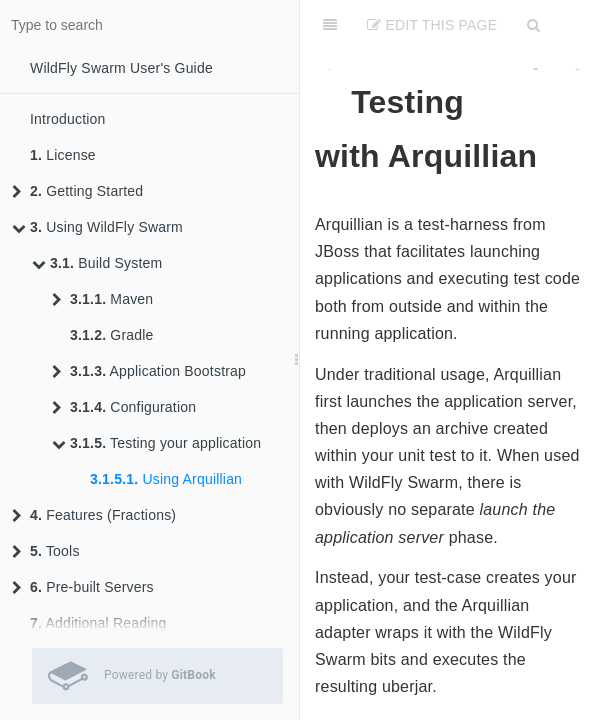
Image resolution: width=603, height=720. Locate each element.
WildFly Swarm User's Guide (121, 68)
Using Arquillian (166, 479)
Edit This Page (432, 25)
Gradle (112, 335)
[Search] (533, 25)
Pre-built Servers (83, 587)
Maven (102, 299)
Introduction (68, 119)
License (63, 155)
